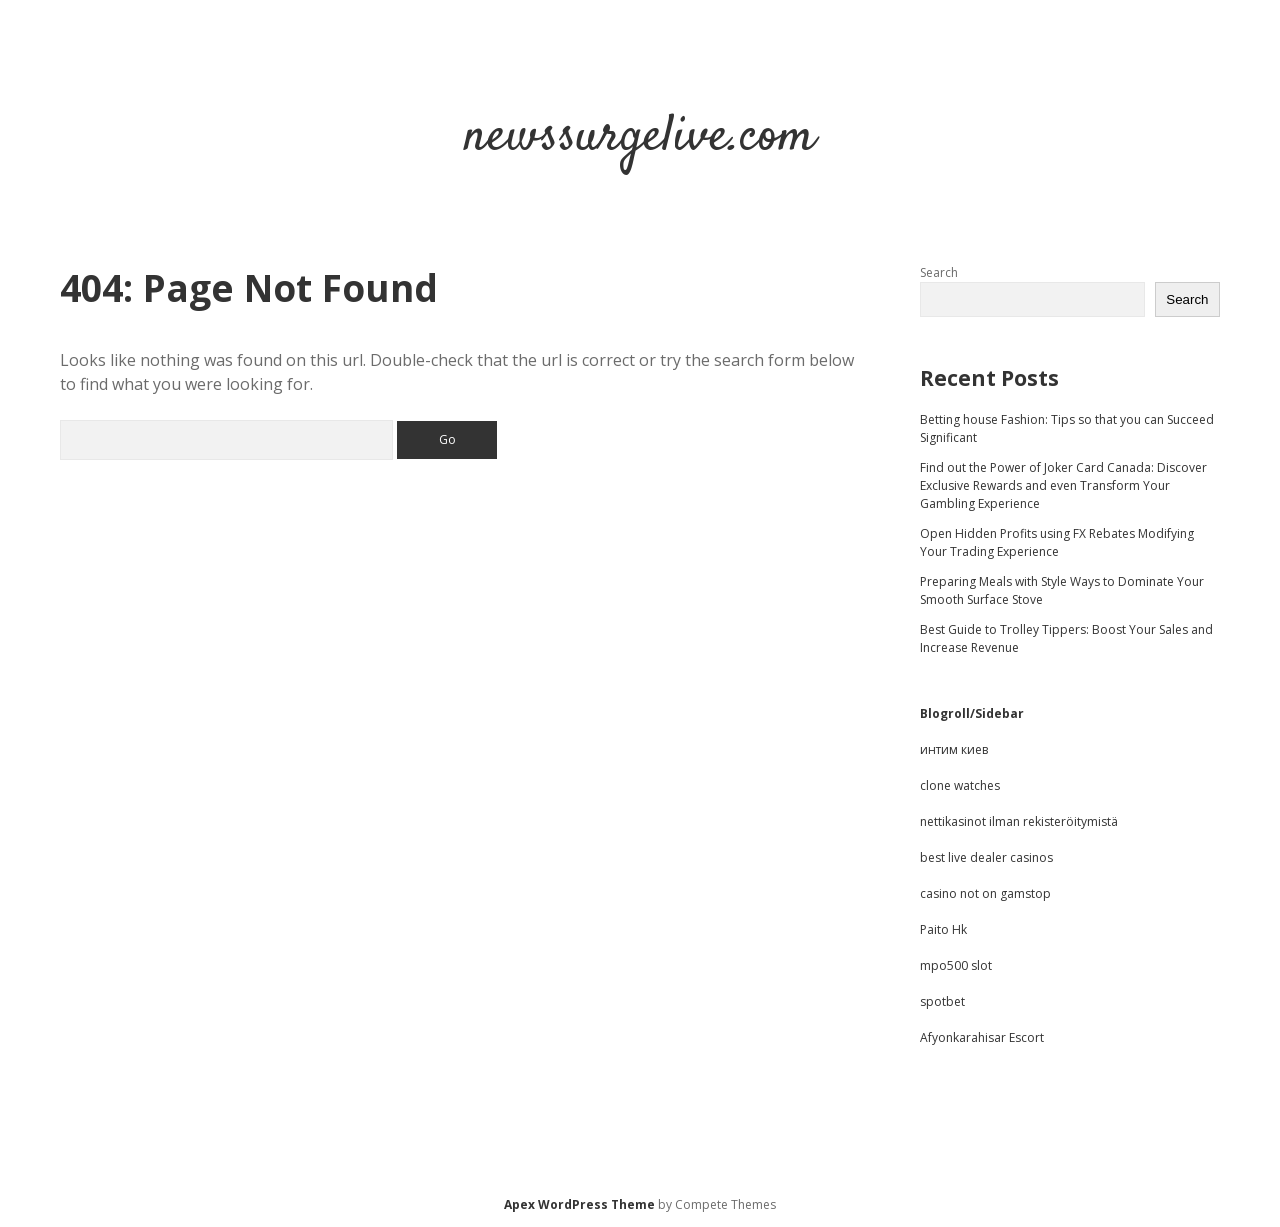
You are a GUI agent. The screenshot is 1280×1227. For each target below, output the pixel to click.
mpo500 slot (956, 965)
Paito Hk (943, 929)
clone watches (960, 785)
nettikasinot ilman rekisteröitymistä (1019, 821)
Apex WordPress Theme (579, 1204)
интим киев (954, 749)
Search (939, 272)
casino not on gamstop (985, 893)
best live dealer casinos (986, 857)
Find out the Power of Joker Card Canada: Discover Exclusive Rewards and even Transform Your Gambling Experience (1063, 485)
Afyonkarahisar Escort (982, 1037)
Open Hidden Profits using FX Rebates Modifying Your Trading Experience (1057, 542)
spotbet (942, 1001)
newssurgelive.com (640, 137)
